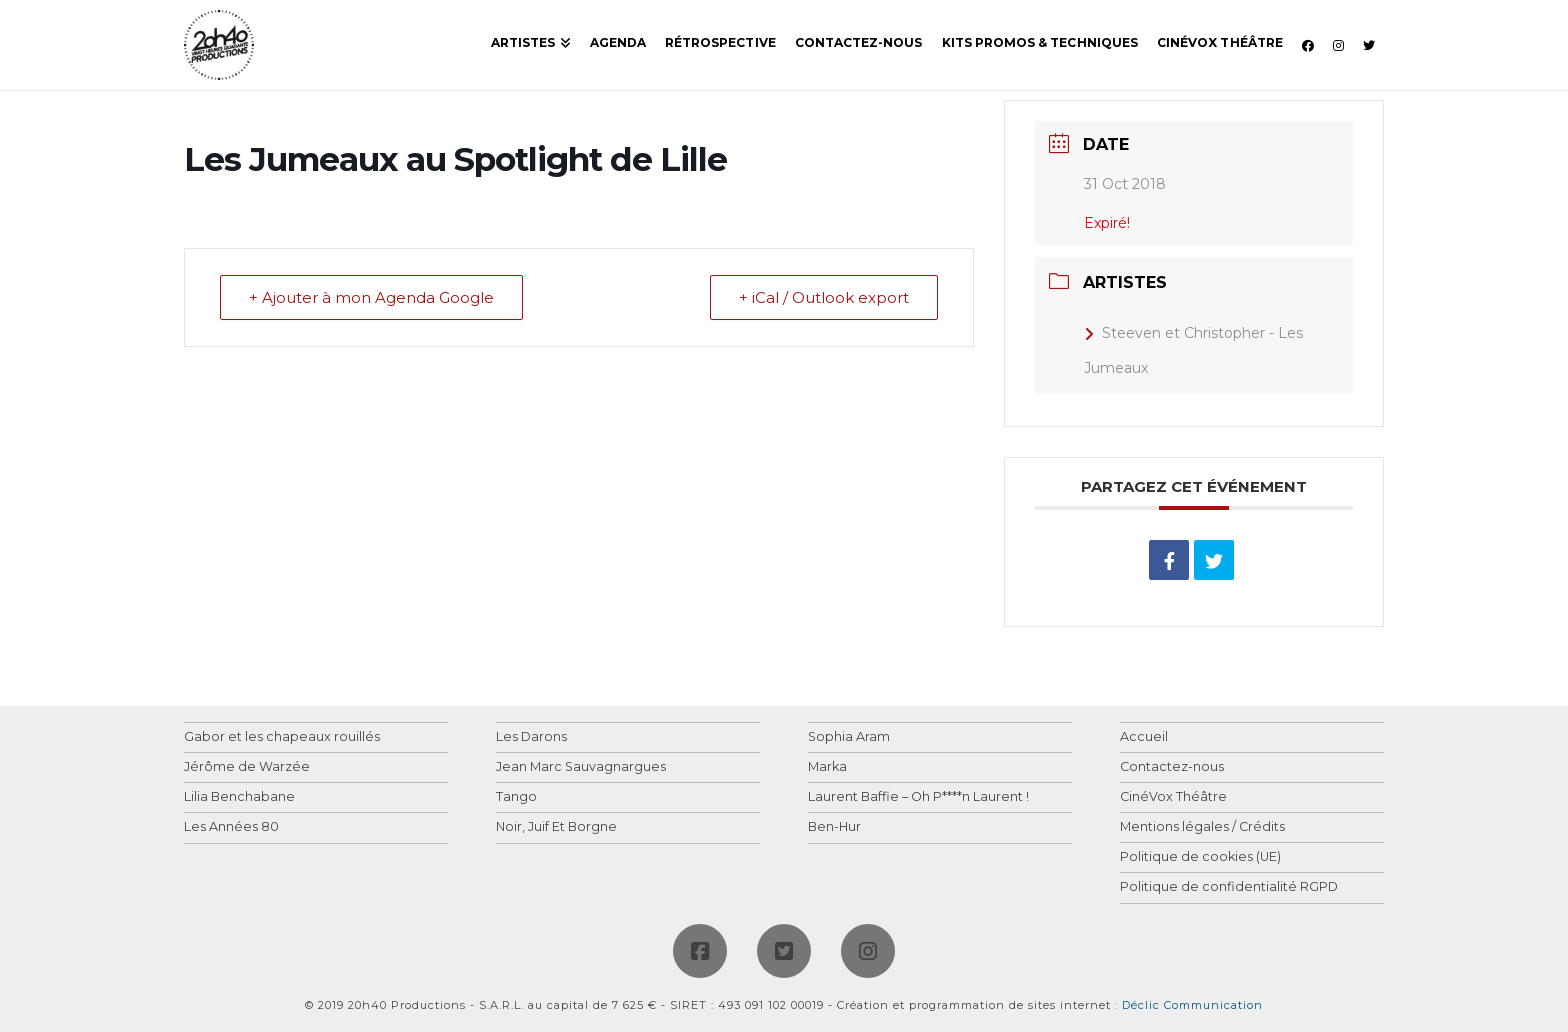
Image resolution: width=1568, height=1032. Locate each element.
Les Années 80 (231, 827)
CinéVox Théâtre (1173, 797)
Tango (516, 797)
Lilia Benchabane (239, 797)
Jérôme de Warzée (247, 767)
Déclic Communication (1192, 1005)
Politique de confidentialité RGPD (1229, 887)
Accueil (1144, 737)
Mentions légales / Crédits (1202, 827)
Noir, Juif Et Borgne (556, 827)
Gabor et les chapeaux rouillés (282, 737)
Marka (827, 767)
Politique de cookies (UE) (1200, 857)
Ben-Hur (834, 827)
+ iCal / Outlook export (824, 297)
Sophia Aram (849, 737)
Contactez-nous (1172, 767)
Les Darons (531, 737)
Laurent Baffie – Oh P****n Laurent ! (918, 797)
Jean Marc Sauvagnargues (581, 767)
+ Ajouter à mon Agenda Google (371, 297)
